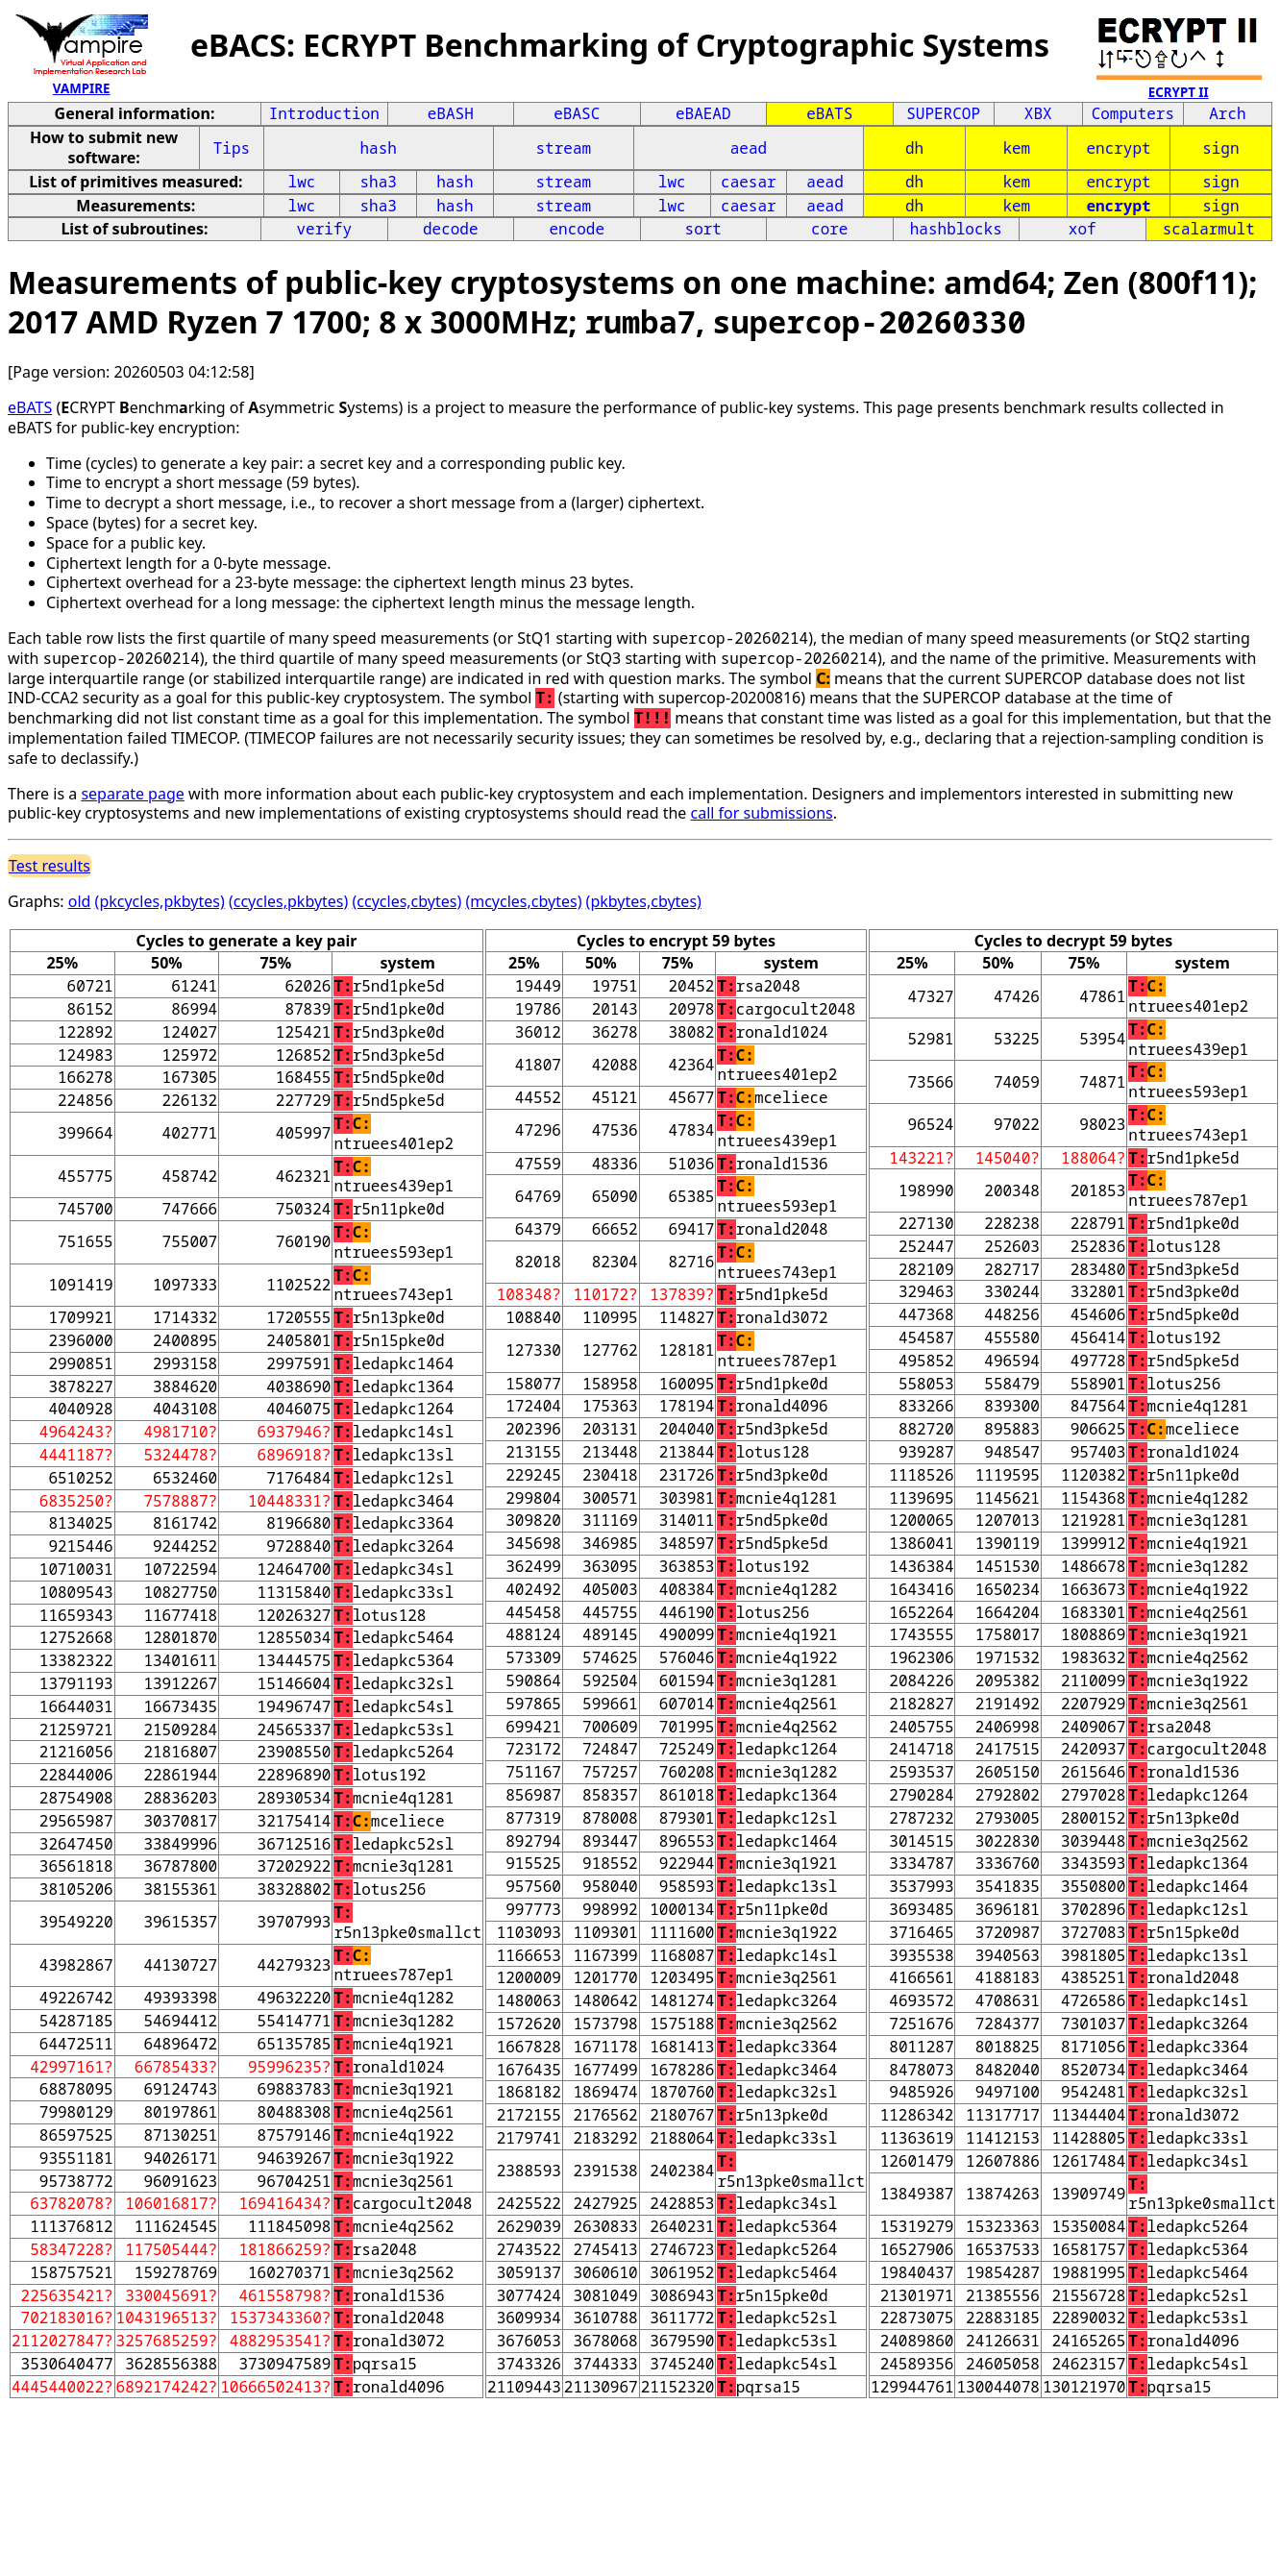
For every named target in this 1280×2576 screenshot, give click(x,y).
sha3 (378, 181)
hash (378, 148)
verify (324, 228)
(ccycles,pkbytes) (288, 901)
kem (1016, 148)
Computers (1133, 113)
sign (1220, 148)
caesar (748, 181)
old (79, 901)
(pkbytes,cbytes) (644, 901)
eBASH (451, 113)
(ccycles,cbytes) (407, 901)
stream (564, 148)
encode (576, 228)
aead (748, 148)
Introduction (324, 113)
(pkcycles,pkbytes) (160, 901)
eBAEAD (703, 113)
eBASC (577, 113)
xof (1082, 228)
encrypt (1118, 148)
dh (914, 148)
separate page (132, 793)
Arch (1227, 113)
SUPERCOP (943, 113)
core (829, 228)
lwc (302, 181)
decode (451, 228)
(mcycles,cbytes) (523, 901)
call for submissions (762, 812)
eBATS (829, 113)
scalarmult (1209, 228)
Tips (231, 148)
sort (703, 228)
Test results (49, 865)
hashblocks (956, 228)
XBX (1038, 113)
